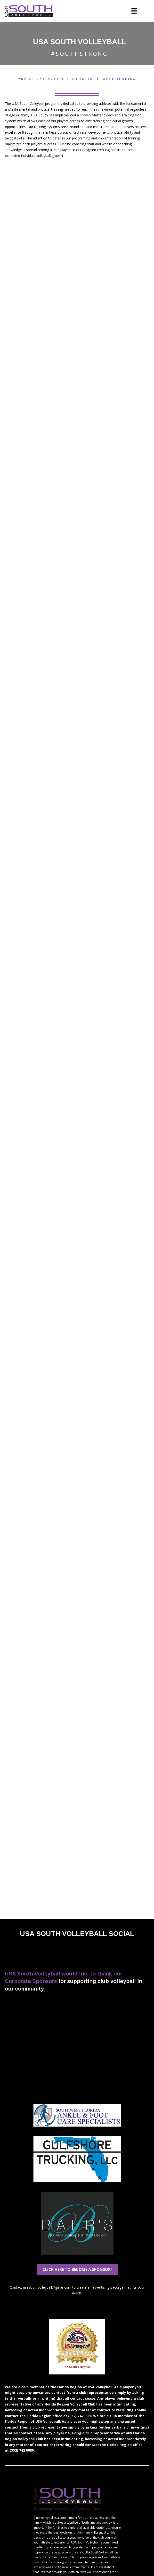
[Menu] (134, 11)
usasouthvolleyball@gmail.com (47, 2287)
